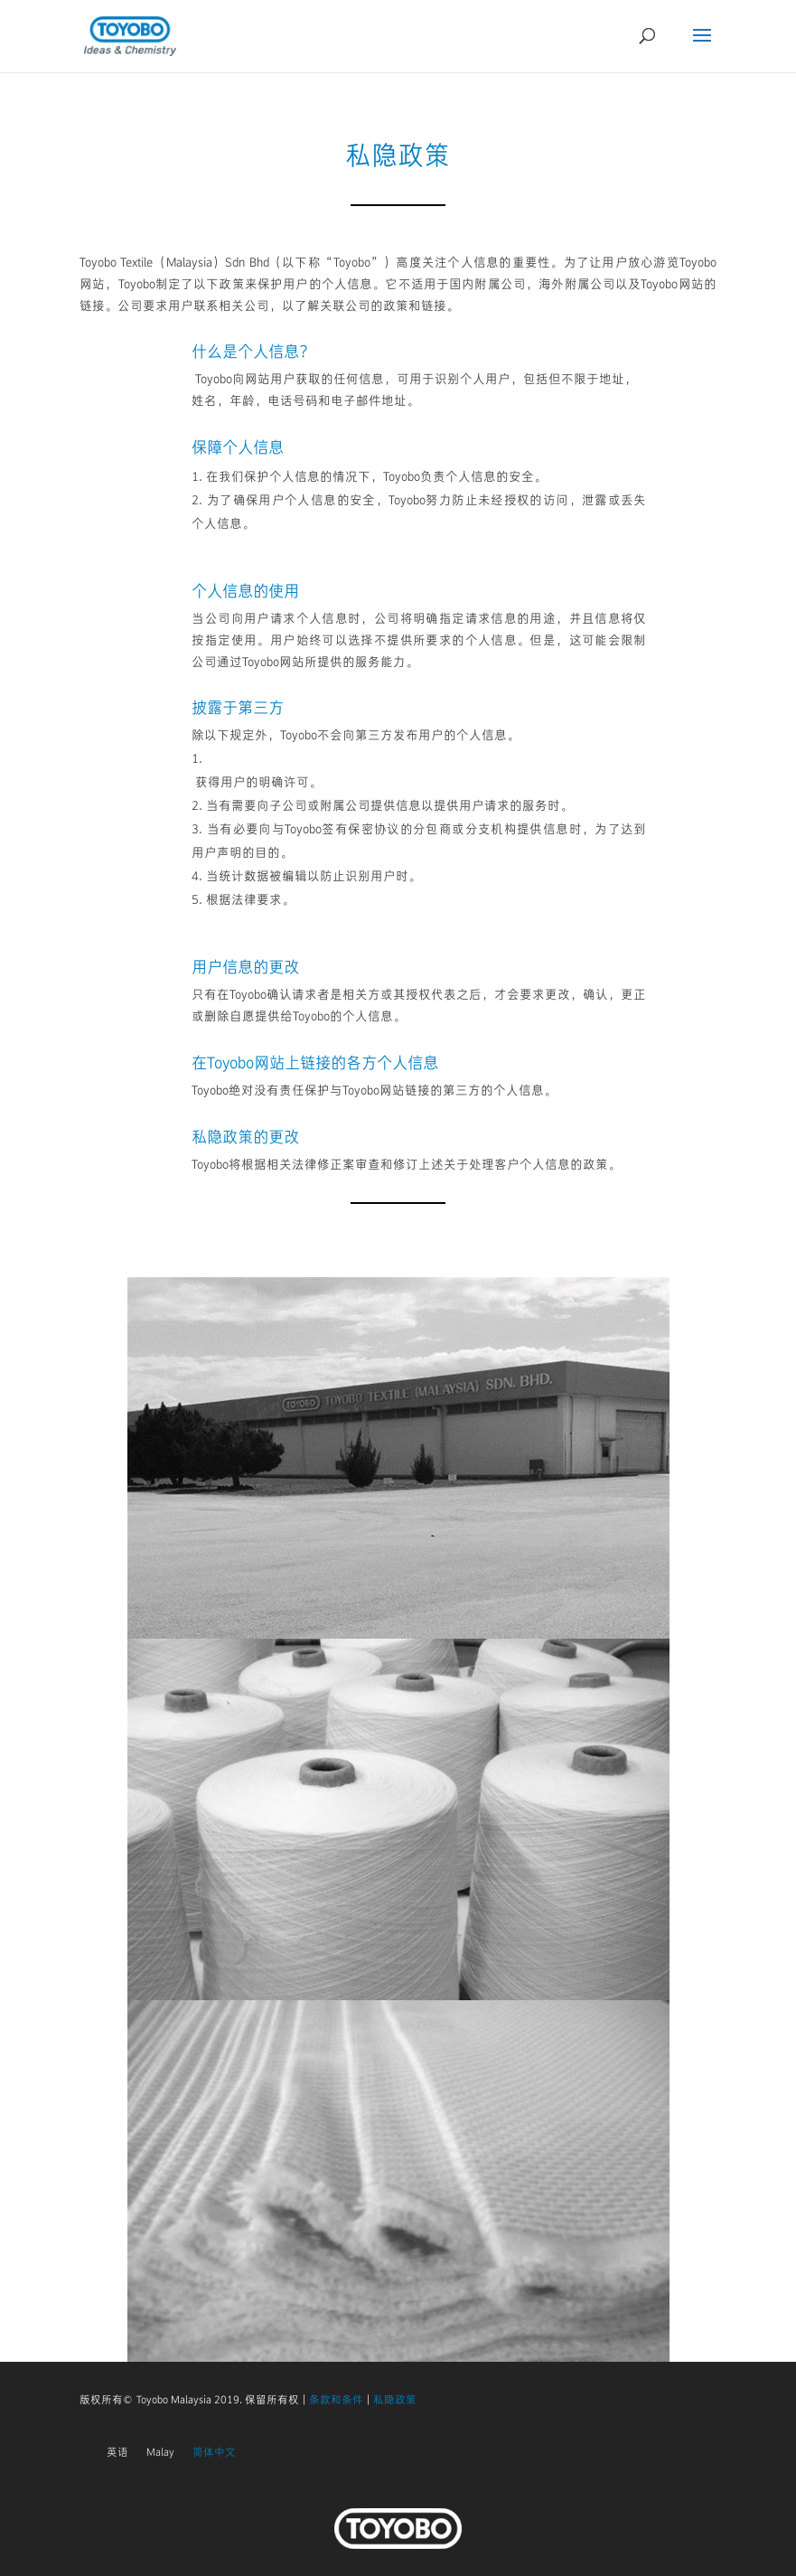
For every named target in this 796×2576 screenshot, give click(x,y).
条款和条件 (336, 2399)
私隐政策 (395, 2399)
